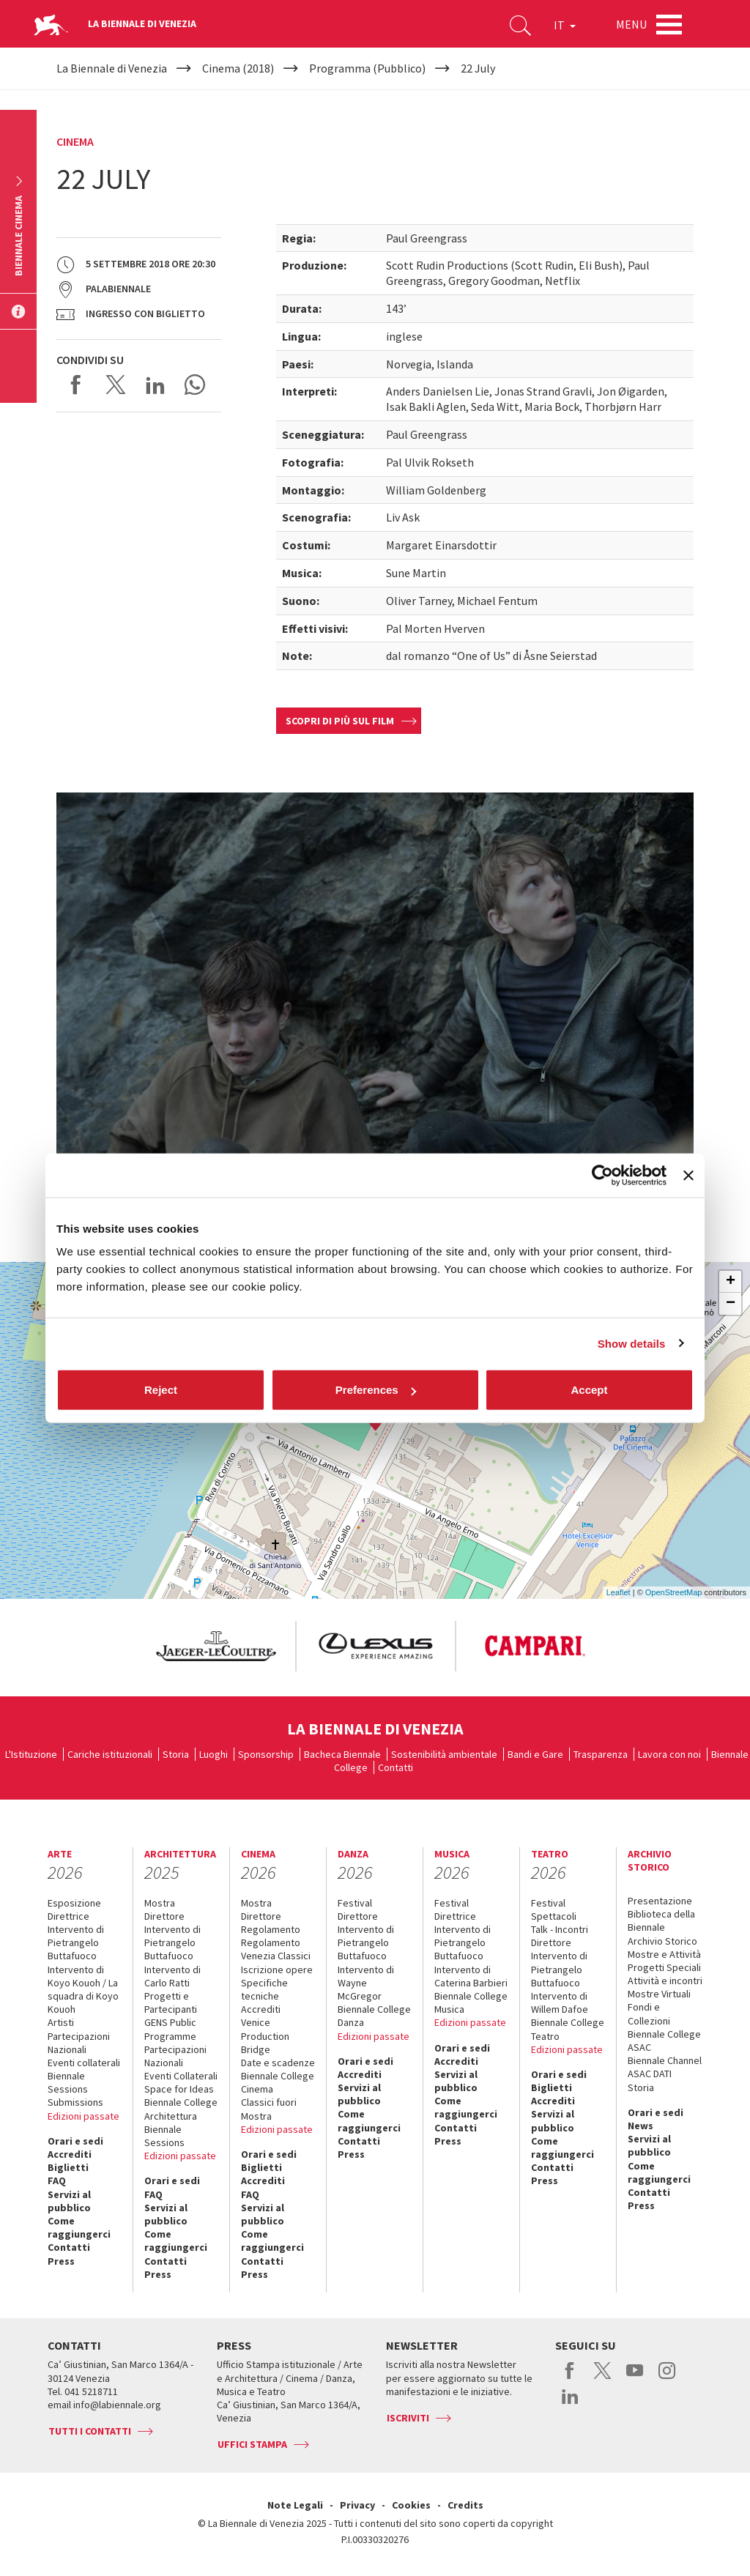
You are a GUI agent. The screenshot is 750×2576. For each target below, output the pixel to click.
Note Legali (295, 2505)
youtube (635, 2378)
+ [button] (730, 1282)
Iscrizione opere (277, 1969)
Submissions (75, 2102)
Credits (465, 2505)
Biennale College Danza (374, 2015)
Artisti (61, 2022)
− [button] (730, 1304)
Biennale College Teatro (567, 2029)
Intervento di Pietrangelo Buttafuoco (76, 1942)
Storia (176, 1754)
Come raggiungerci (79, 2227)
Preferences (375, 1390)
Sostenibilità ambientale (444, 1754)
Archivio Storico (662, 1941)
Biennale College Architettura (181, 2109)
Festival (355, 1902)
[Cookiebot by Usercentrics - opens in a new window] (602, 1175)
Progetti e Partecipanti (170, 2002)
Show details (632, 1343)
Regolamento (270, 1929)
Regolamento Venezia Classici (276, 1949)
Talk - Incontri (559, 1929)
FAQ (57, 2180)
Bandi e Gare (535, 1754)
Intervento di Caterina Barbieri (471, 1976)
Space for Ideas (179, 2089)
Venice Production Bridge (265, 2035)
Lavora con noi (669, 1754)
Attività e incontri (665, 1980)
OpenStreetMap (673, 1592)
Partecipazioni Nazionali (79, 2043)
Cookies (411, 2505)
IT (565, 25)
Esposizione (74, 1902)
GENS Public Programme (170, 2029)
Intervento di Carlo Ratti (172, 1976)
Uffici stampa (252, 2444)
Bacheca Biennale (342, 1754)
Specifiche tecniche (264, 1989)
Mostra (159, 1902)
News (640, 2125)
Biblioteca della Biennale (661, 1920)
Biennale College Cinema (277, 2082)
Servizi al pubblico (69, 2201)
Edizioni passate (83, 2116)
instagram (667, 2378)
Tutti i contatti (89, 2431)
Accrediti (70, 2154)
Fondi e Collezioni (649, 2013)
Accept (589, 1390)
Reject (160, 1390)
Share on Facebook (76, 384)
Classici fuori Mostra (269, 2109)
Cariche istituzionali (109, 1754)
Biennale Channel (665, 2060)
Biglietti (68, 2167)
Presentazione (660, 1900)
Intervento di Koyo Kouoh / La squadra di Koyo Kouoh (83, 1989)
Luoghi (213, 1754)
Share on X (116, 384)
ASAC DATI (650, 2073)
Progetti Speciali (664, 1967)
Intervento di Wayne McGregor (366, 1982)
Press (61, 2261)
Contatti (395, 1767)
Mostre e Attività (664, 1954)
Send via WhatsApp (195, 384)
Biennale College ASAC (664, 2040)
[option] (215, 1646)
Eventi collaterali (84, 2062)
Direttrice (68, 1916)
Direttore (164, 1916)
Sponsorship (266, 1754)
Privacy (357, 2505)
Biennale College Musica (471, 2002)
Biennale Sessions (68, 2082)
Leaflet (618, 1592)
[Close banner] (688, 1175)
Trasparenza (600, 1754)
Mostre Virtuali (659, 1993)
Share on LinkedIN (155, 384)
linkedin (570, 2404)
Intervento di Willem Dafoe (559, 2002)
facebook (570, 2378)
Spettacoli (553, 1916)
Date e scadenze (278, 2062)
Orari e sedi (75, 2141)
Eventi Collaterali (181, 2075)
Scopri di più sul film (340, 720)
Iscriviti (408, 2417)
